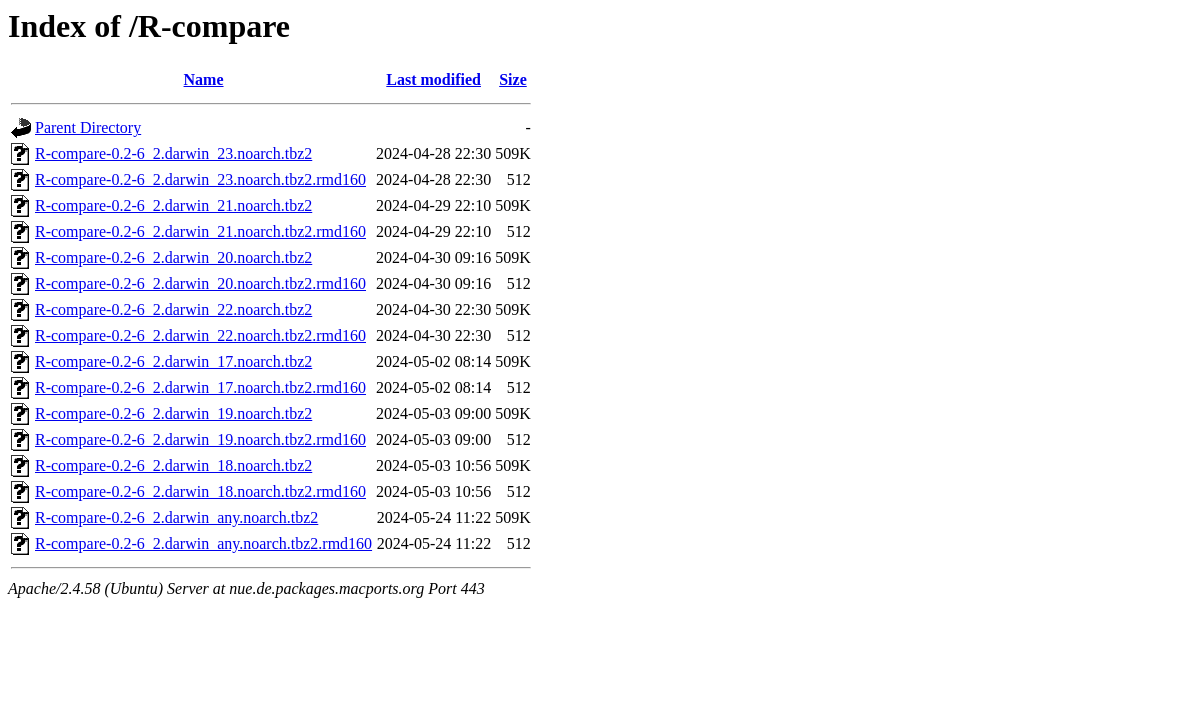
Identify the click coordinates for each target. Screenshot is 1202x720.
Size (513, 79)
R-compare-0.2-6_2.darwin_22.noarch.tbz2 (173, 309)
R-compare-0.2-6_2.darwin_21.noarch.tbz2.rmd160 (200, 231)
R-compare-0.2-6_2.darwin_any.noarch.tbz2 (176, 517)
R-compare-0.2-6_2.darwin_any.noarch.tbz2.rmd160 (203, 543)
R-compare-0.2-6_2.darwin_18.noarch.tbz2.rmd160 (200, 491)
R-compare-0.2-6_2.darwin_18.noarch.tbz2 (173, 465)
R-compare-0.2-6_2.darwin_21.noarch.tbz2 (173, 205)
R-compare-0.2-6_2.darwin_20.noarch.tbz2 (173, 257)
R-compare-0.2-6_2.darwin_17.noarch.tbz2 (173, 361)
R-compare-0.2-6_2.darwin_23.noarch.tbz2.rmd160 (200, 179)
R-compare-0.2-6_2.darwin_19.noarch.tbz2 (173, 413)
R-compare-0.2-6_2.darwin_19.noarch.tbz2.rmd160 (200, 439)
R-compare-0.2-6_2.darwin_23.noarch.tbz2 (173, 153)
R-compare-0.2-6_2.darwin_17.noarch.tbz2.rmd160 (200, 387)
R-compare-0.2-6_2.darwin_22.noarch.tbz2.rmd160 (200, 335)
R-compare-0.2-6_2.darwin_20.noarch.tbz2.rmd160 (200, 283)
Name (204, 79)
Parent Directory (88, 127)
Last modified (433, 79)
